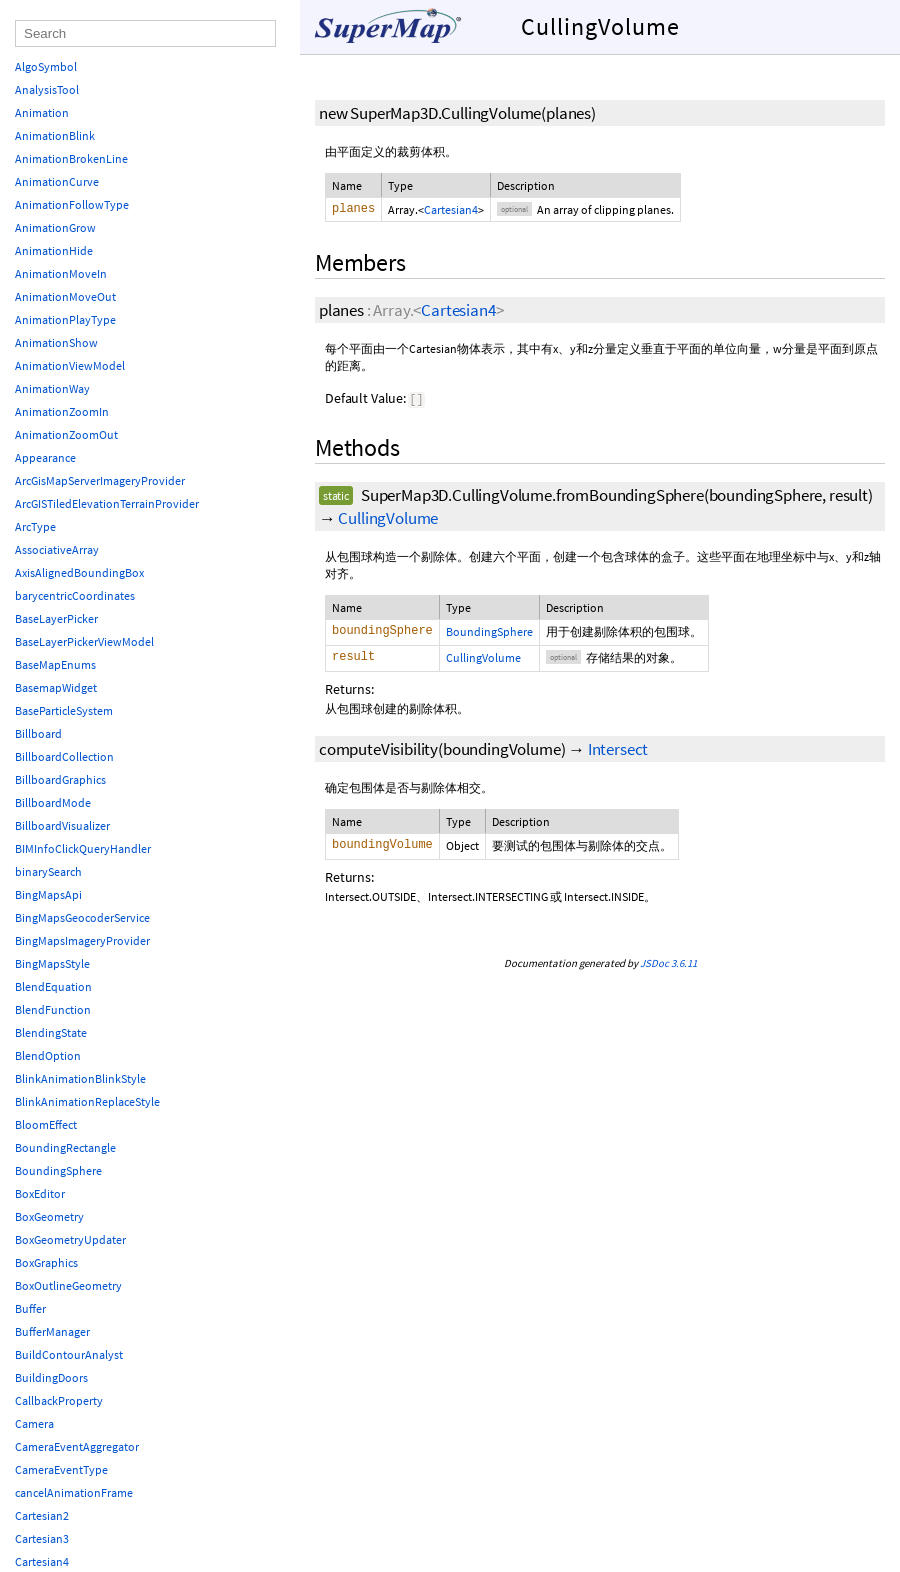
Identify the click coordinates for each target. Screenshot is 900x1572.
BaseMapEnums (55, 664)
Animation (42, 112)
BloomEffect (46, 1124)
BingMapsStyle (52, 963)
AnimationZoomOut (66, 434)
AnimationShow (56, 342)
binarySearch (48, 871)
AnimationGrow (55, 227)
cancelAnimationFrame (74, 1492)
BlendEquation (53, 986)
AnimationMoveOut (65, 296)
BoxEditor (40, 1193)
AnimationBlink (55, 135)
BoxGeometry (49, 1216)
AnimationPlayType (65, 319)
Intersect (618, 751)
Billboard (38, 733)
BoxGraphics (46, 1262)
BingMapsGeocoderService (82, 917)
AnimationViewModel (70, 365)
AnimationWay (52, 388)
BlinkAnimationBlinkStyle (80, 1078)
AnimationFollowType (72, 204)
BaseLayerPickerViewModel (84, 641)
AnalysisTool (47, 89)
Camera (34, 1423)
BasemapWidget (56, 687)
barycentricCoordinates (75, 595)
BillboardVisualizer (62, 825)
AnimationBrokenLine (71, 158)
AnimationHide (54, 250)
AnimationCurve (57, 181)
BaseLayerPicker (56, 618)
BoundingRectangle (65, 1147)
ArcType (35, 526)
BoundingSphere (489, 633)
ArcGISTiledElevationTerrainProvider (107, 503)
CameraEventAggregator (77, 1446)
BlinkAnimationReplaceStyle (87, 1101)
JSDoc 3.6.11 (668, 965)
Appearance (45, 457)
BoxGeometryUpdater (70, 1239)
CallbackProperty (59, 1400)
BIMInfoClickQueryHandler (83, 848)
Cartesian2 (42, 1515)
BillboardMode (53, 802)
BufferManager (52, 1331)
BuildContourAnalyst (69, 1354)
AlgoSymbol (46, 66)
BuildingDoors (51, 1377)
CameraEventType (61, 1469)
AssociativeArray (57, 549)
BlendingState (51, 1032)
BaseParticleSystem (64, 710)
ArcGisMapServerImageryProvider (100, 480)
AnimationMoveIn (61, 273)
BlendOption (48, 1055)
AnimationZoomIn (62, 411)
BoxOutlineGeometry (68, 1285)
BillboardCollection (64, 756)
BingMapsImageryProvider (82, 940)
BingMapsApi (48, 894)
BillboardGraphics (60, 779)
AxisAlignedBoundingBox (79, 572)
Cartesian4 (451, 209)
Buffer (30, 1308)
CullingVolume (388, 520)
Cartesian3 (42, 1538)
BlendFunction (53, 1009)
